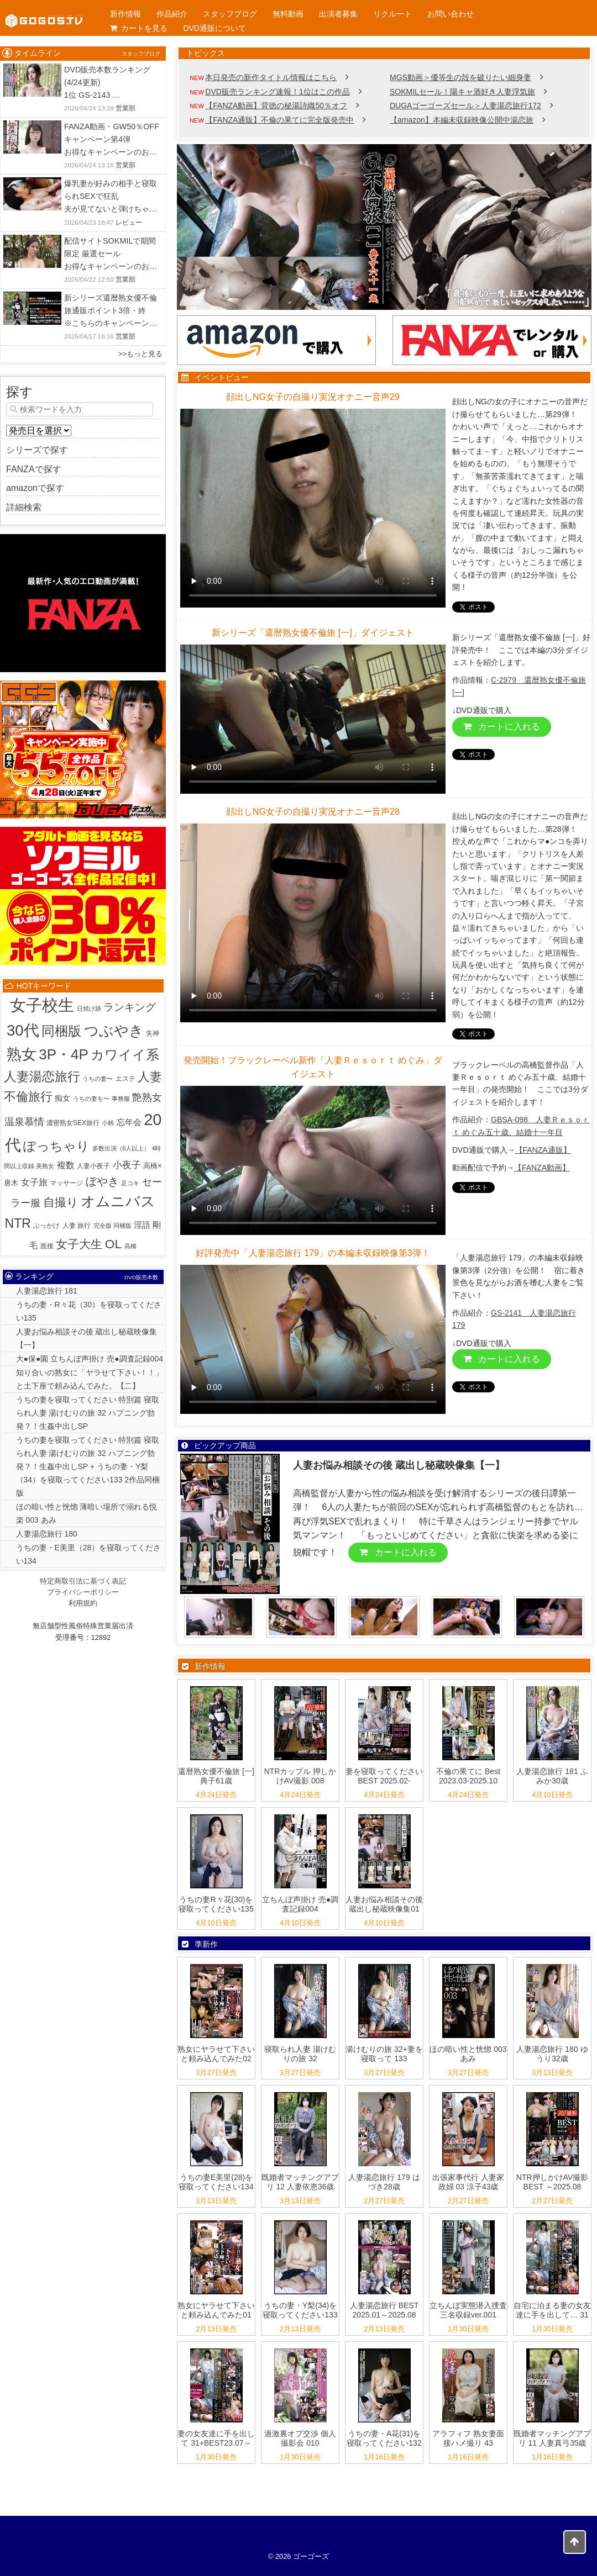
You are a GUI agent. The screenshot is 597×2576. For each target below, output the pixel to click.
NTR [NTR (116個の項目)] (18, 1223)
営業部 (125, 108)
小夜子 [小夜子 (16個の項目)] (127, 1164)
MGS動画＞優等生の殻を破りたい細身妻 (460, 77)
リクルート (392, 13)
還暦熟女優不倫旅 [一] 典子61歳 (216, 1776)
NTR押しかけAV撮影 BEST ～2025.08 (552, 2182)
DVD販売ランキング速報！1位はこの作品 (277, 91)
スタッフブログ (230, 13)
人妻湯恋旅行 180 (46, 1533)
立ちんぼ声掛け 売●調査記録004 (300, 1904)
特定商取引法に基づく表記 (83, 1581)
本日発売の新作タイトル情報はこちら (271, 77)
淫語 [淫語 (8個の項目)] (142, 1224)
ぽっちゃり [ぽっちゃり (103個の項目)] (56, 1146)
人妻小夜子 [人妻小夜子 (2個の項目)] (93, 1166)
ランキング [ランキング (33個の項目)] (129, 1007)
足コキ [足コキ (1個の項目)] (130, 1183)
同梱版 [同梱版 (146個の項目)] (61, 1030)
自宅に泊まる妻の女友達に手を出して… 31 (552, 2310)
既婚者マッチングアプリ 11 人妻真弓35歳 (552, 2438)
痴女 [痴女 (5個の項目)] (62, 1098)
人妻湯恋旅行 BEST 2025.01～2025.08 (384, 2310)
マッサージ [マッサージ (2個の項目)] (66, 1183)
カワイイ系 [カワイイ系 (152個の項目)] (125, 1054)
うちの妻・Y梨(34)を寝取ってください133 (300, 2310)
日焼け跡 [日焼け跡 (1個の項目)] (89, 1008)
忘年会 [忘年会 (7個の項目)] (129, 1122)
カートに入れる (501, 726)
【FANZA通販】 (543, 1150)
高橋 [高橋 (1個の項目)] (130, 1246)
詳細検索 (23, 507)
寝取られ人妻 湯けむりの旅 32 (300, 2054)
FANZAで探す (33, 469)
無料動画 (288, 13)
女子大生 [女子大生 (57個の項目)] (79, 1244)
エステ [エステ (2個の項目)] (125, 1079)
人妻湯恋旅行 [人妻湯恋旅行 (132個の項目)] (42, 1076)
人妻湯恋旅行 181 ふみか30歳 (552, 1776)
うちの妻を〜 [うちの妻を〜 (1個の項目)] (91, 1098)
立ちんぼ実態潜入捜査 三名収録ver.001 (468, 2310)
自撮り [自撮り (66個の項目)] (60, 1202)
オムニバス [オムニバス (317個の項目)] (118, 1201)
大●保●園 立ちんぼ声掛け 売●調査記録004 (90, 1358)
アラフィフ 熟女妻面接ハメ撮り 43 (468, 2438)
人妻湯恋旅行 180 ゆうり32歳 (552, 2054)
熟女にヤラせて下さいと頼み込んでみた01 (216, 2310)
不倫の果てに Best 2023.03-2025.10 (468, 1776)
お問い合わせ (450, 13)
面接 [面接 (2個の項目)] (47, 1246)
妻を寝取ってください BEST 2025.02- (384, 1776)
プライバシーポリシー (83, 1592)
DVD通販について (214, 28)
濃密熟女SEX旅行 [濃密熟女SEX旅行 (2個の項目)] (73, 1123)
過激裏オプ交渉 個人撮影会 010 (300, 2438)
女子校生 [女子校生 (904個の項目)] (42, 1005)
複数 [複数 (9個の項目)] (66, 1165)
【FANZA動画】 (542, 1167)
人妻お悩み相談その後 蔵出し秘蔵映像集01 (384, 1904)
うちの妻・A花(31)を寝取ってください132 (384, 2438)
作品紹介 (171, 13)
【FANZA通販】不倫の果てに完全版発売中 (279, 119)
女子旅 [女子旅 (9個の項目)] (34, 1182)
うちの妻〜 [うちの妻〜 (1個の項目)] (97, 1078)
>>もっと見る (140, 354)
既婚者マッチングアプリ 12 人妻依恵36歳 (300, 2182)
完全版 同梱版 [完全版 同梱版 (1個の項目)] (112, 1225)
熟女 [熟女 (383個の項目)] (21, 1054)
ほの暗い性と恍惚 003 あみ (468, 2054)
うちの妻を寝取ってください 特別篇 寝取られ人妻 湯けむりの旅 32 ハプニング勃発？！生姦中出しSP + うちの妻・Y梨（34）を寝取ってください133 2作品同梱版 (88, 1466)
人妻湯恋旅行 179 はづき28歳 (384, 2182)
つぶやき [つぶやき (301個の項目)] (114, 1030)
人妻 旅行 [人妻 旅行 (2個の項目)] (76, 1225)
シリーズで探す (37, 450)
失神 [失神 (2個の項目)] (152, 1033)
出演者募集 (338, 13)
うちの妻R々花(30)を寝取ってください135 (216, 1904)
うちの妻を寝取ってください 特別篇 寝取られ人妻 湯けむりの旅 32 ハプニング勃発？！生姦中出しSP (88, 1412)
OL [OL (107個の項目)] (113, 1244)
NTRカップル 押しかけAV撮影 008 (300, 1776)
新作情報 (125, 13)
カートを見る (138, 28)
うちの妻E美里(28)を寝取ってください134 (216, 2182)
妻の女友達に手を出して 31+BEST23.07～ (216, 2438)
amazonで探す (35, 488)
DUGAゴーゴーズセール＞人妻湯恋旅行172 (465, 105)
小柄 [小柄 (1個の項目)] (108, 1123)
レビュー (129, 222)
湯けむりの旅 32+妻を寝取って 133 (384, 2054)
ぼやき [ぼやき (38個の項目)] (102, 1181)
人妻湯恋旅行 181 (46, 1290)
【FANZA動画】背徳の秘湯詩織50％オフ (276, 105)
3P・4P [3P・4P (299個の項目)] (63, 1054)
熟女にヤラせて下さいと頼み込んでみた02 (216, 2054)
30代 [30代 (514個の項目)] (23, 1030)
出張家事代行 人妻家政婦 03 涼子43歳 (468, 2182)
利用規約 (83, 1603)
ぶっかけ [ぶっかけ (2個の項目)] (46, 1225)
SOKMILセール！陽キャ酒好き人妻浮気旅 (462, 91)
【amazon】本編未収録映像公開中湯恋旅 (461, 119)
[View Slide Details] (384, 227)
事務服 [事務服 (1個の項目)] (121, 1098)
